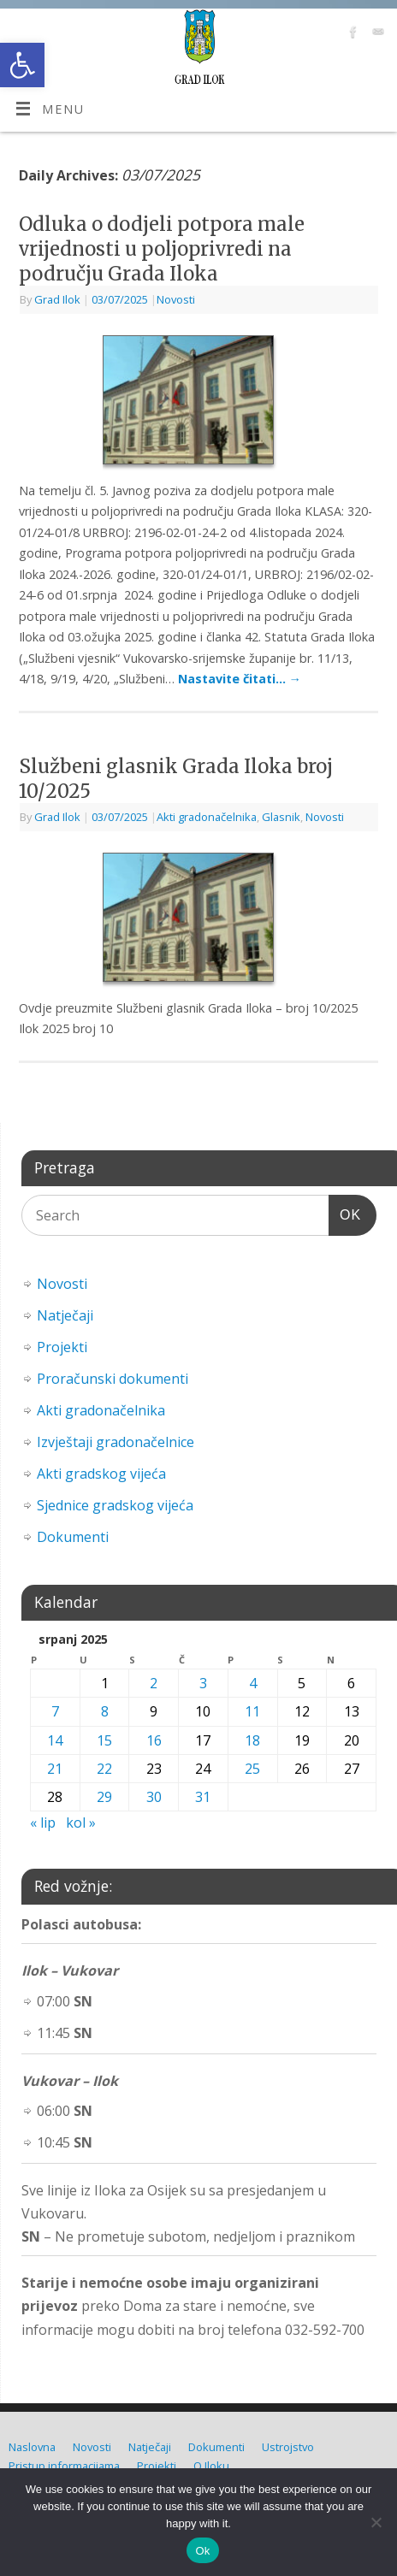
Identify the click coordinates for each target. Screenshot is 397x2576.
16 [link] (154, 1740)
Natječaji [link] (65, 1315)
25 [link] (252, 1768)
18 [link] (252, 1740)
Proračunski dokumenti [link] (112, 1378)
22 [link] (104, 1768)
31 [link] (202, 1796)
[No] (375, 2522)
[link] (22, 65)
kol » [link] (81, 1822)
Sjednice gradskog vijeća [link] (115, 1505)
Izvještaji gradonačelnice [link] (115, 1442)
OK (345, 1212)
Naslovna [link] (32, 2447)
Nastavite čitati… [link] (239, 679)
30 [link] (154, 1796)
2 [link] (153, 1683)
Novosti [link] (176, 299)
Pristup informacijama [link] (64, 2465)
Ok (202, 2550)
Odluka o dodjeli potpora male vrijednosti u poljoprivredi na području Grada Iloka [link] (162, 248)
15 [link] (104, 1740)
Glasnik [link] (281, 816)
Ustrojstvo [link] (288, 2447)
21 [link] (54, 1768)
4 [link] (253, 1683)
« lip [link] (43, 1822)
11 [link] (252, 1711)
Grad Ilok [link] (57, 299)
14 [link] (54, 1740)
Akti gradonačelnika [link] (207, 816)
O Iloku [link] (211, 2465)
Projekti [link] (62, 1347)
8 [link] (105, 1711)
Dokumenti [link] (73, 1536)
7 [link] (55, 1711)
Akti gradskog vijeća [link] (101, 1473)
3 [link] (203, 1683)
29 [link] (104, 1796)
